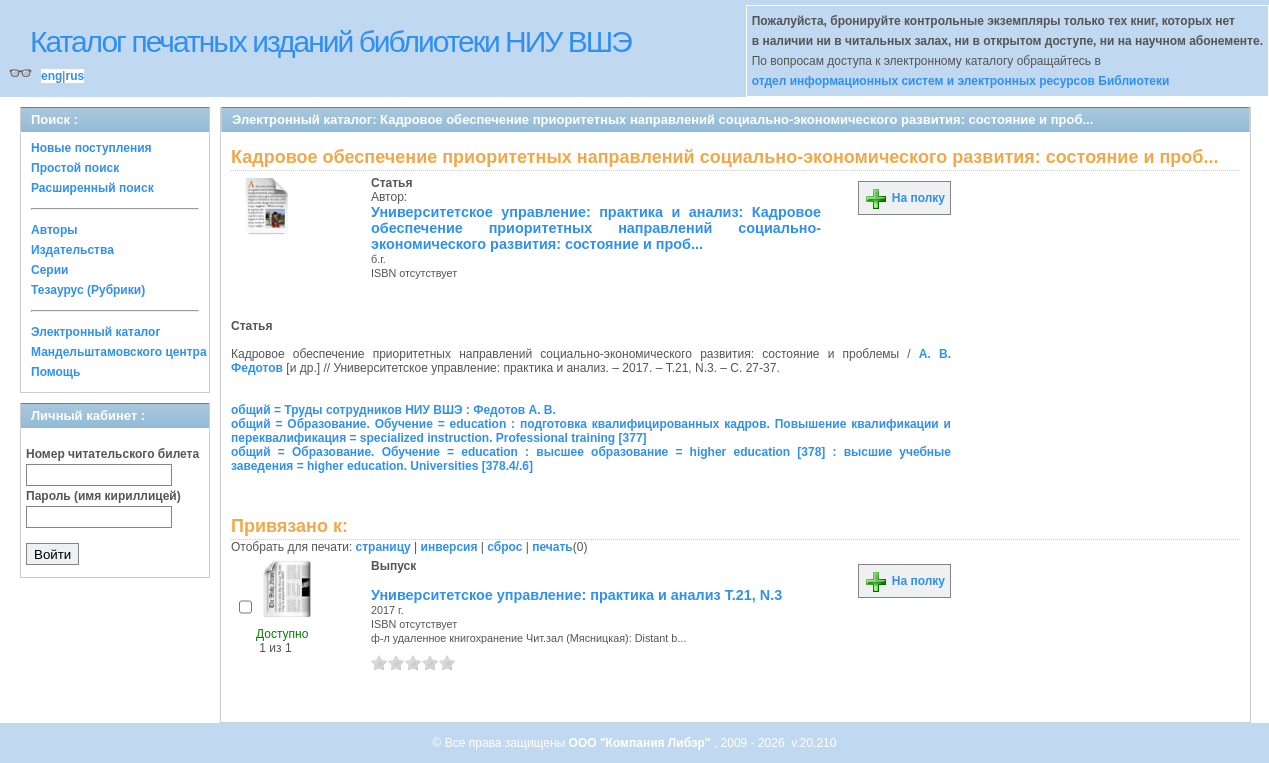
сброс (504, 547)
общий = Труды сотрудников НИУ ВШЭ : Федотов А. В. (393, 410)
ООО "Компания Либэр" (641, 743)
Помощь (55, 372)
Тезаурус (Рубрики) (88, 290)
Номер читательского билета (112, 454)
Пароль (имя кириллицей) (103, 496)
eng (51, 76)
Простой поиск (75, 168)
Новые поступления (91, 148)
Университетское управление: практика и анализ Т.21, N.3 (576, 595)
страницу (383, 547)
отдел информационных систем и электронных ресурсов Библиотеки (961, 81)
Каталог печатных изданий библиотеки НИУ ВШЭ (330, 41)
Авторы (54, 230)
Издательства (72, 250)
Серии (49, 270)
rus (74, 76)
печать (552, 547)
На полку (904, 198)
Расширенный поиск (92, 188)
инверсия (449, 547)
